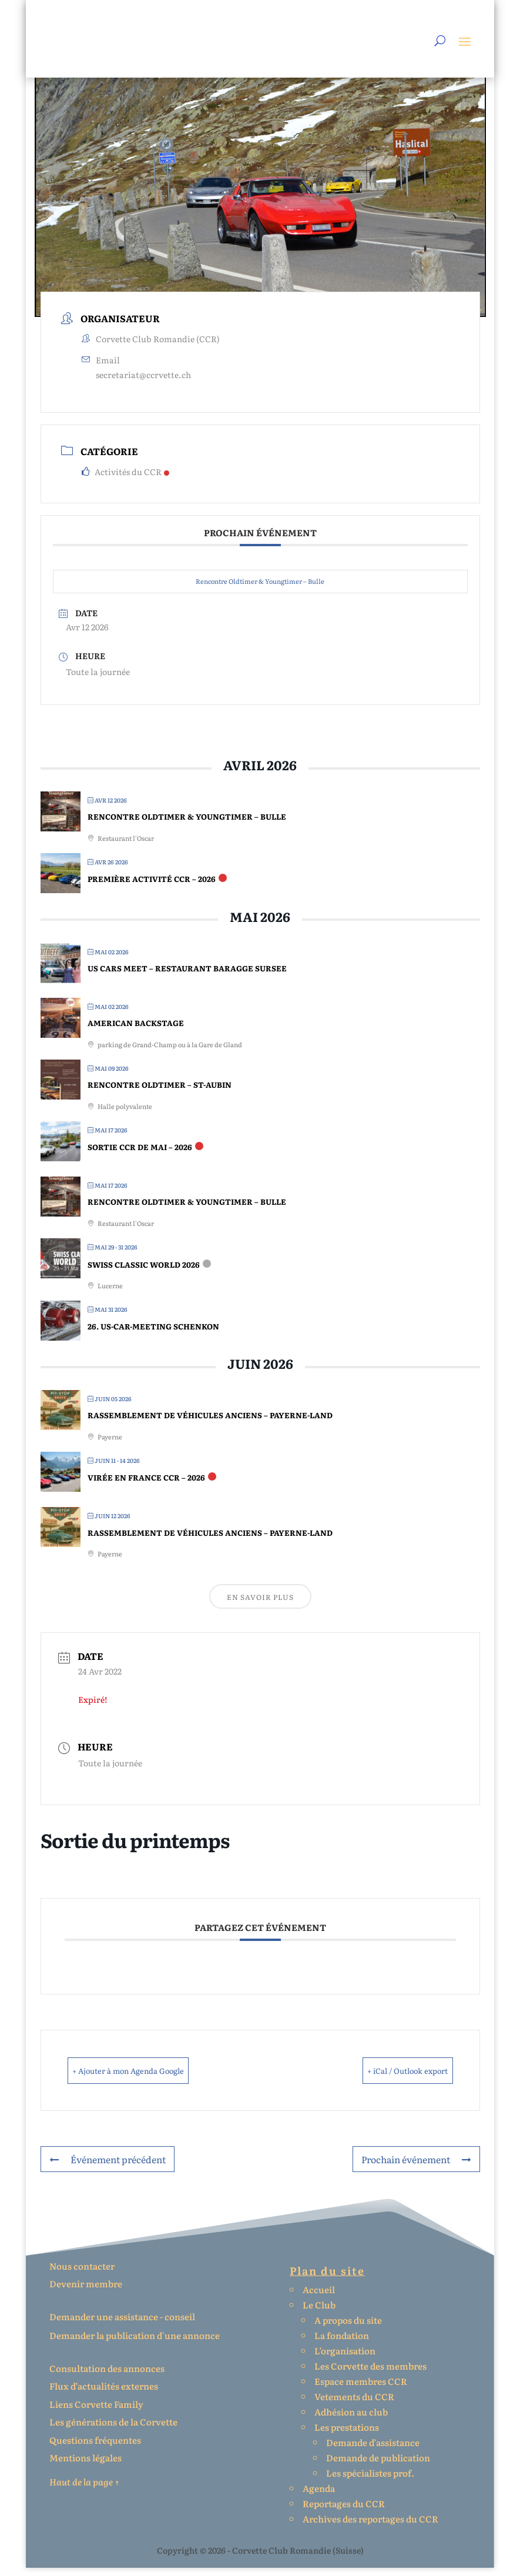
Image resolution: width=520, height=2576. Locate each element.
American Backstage (136, 1031)
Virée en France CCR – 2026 (146, 1486)
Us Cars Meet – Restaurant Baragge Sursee (187, 977)
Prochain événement (417, 2167)
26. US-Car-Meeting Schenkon (153, 1335)
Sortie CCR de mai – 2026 (140, 1155)
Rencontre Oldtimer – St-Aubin (160, 1093)
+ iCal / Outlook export (388, 2079)
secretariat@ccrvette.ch (143, 383)
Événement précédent (106, 2167)
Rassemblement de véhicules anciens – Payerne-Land (210, 1423)
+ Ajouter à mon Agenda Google (151, 2079)
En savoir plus (260, 1606)
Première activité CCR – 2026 (152, 887)
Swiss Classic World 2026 (144, 1273)
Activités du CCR (125, 480)
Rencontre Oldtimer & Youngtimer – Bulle (260, 589)
